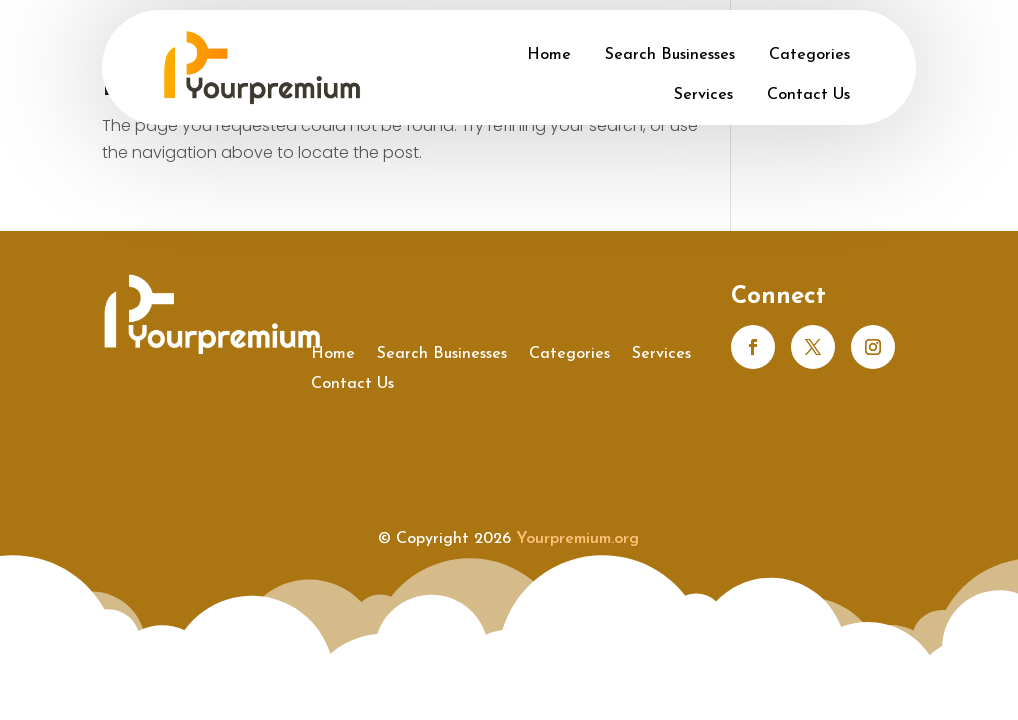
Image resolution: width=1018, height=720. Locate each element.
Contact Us (808, 95)
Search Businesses (670, 55)
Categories (809, 55)
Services (703, 95)
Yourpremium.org (577, 539)
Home (549, 55)
